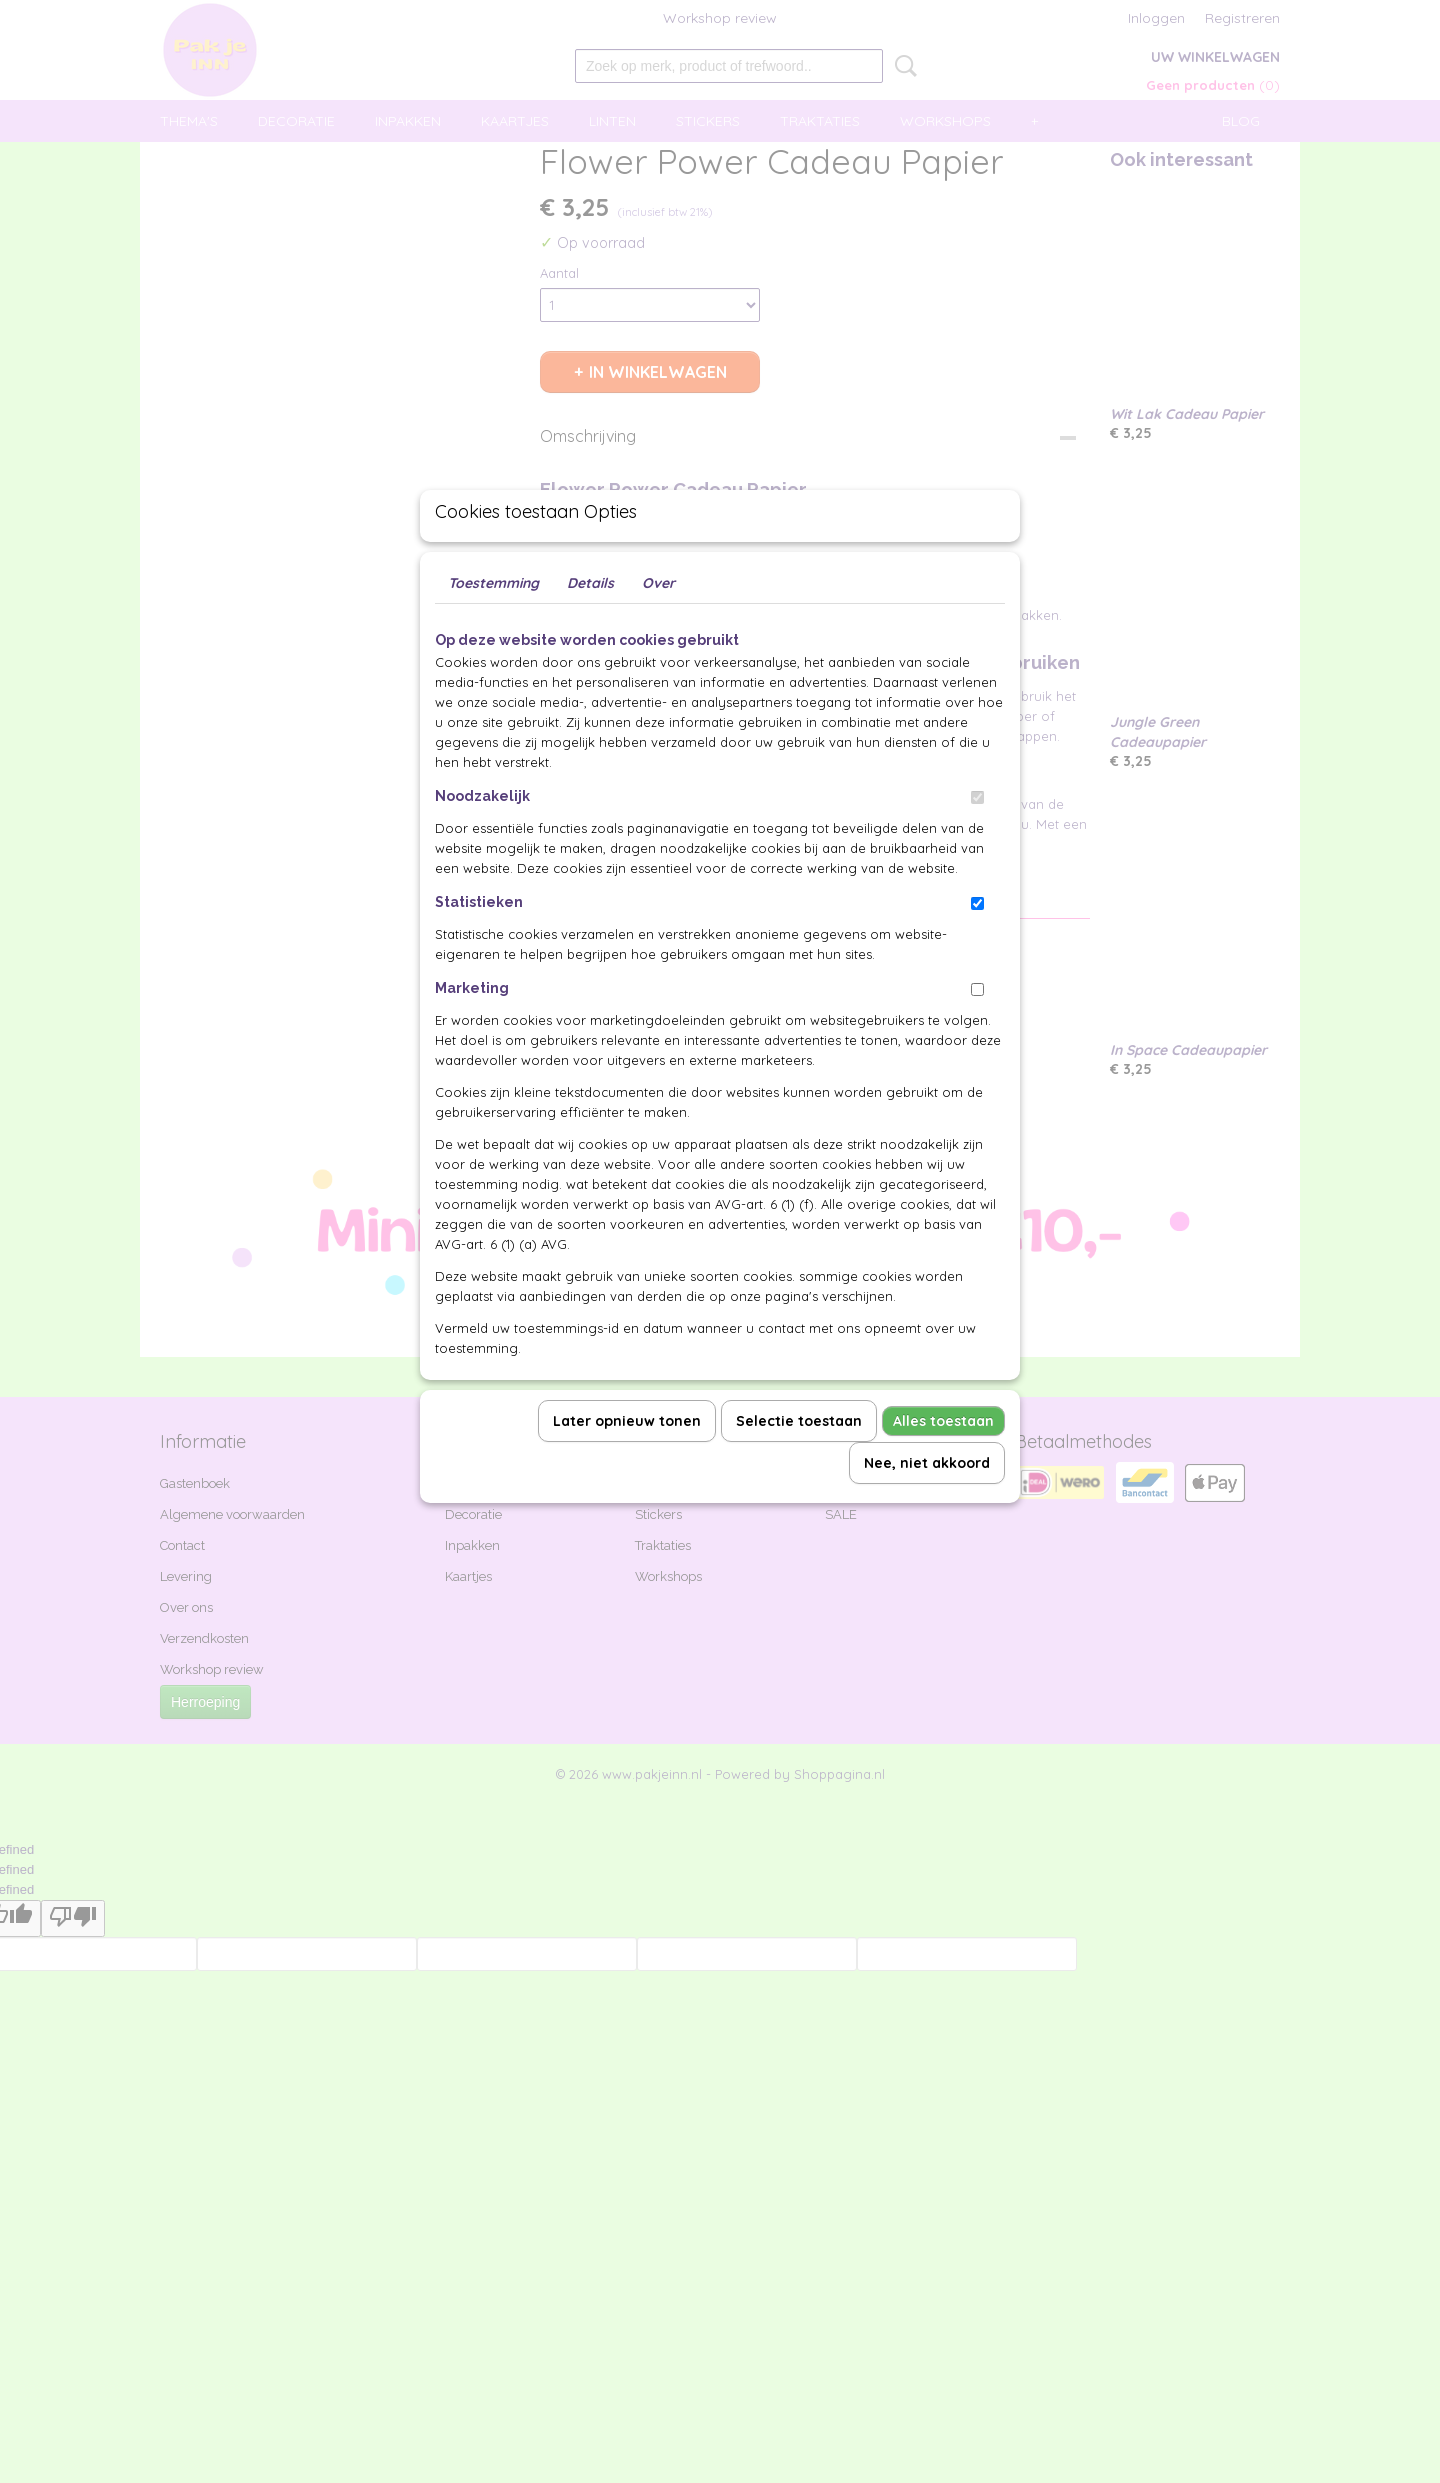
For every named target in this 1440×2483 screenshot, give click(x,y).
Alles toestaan (943, 1467)
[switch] (977, 843)
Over (658, 629)
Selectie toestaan (799, 1467)
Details (590, 629)
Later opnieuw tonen (627, 1467)
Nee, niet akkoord (927, 1509)
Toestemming (493, 629)
